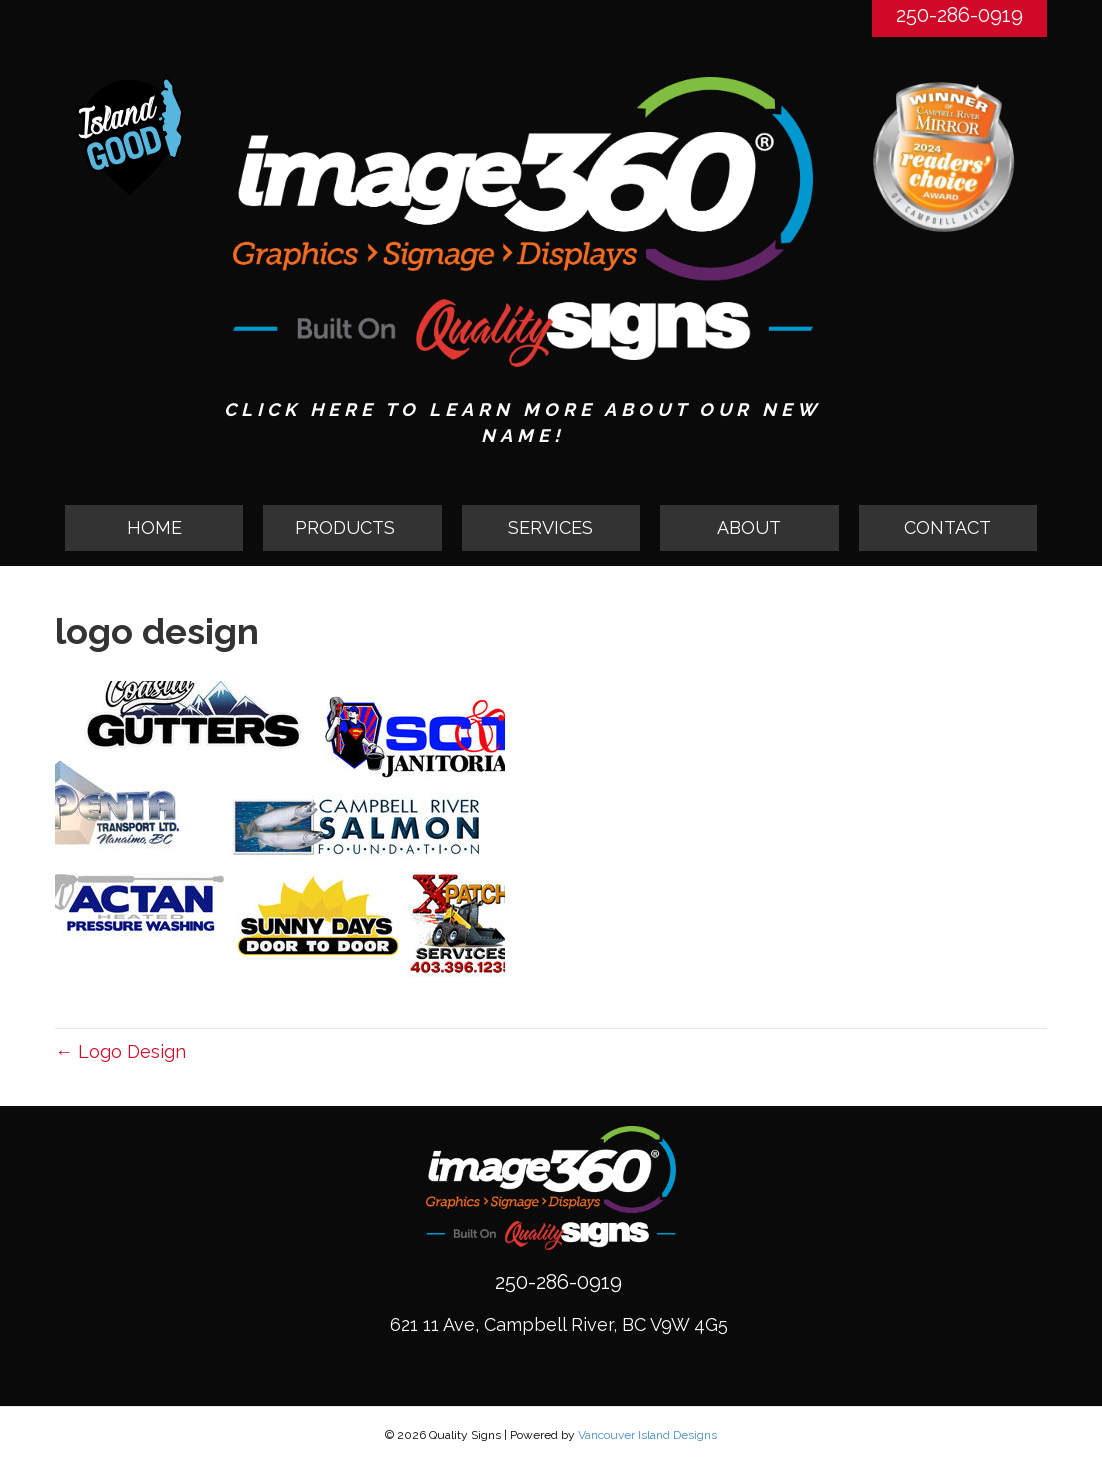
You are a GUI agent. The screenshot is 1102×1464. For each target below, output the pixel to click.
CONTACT (947, 527)
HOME (154, 527)
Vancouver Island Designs (647, 1435)
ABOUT (749, 527)
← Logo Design (120, 1051)
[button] (352, 528)
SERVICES (550, 527)
